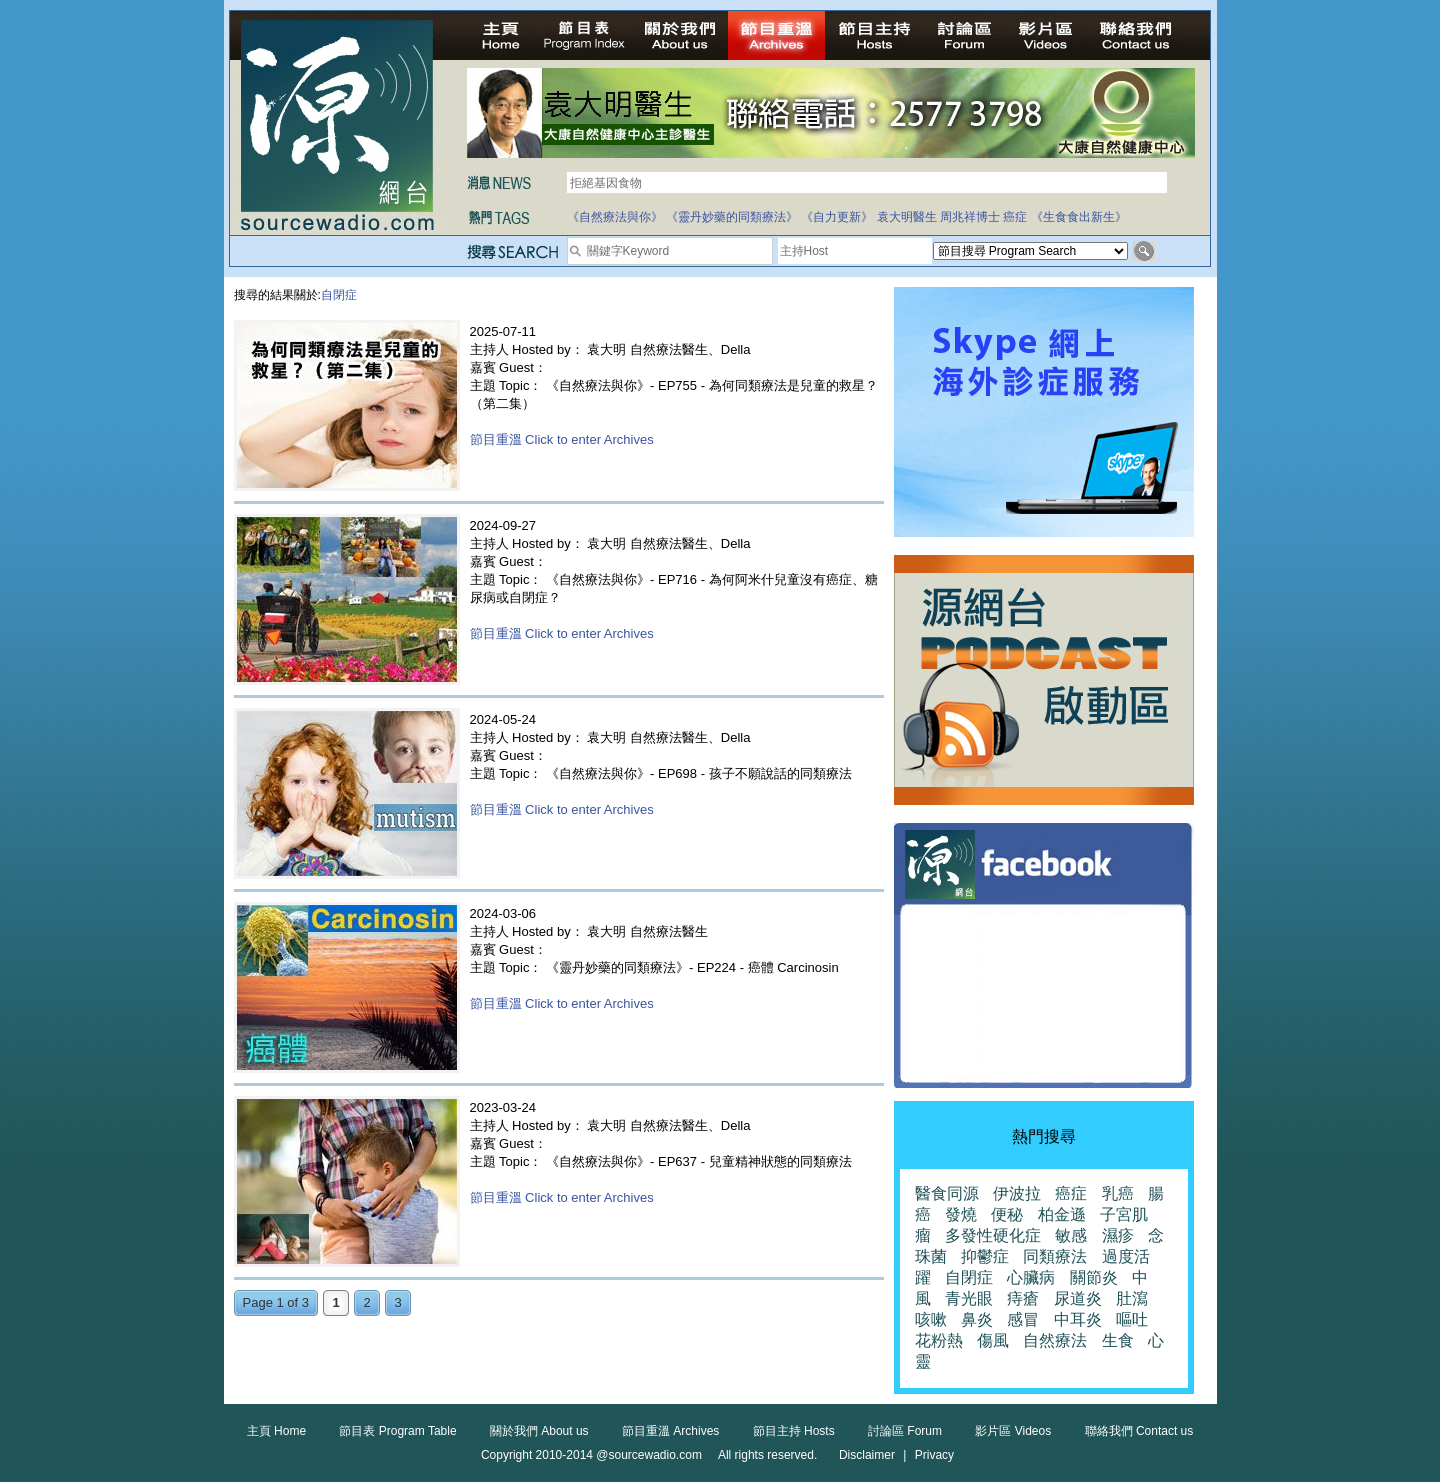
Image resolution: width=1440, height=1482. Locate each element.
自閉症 (969, 1277)
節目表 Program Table (397, 1431)
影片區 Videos (1013, 1431)
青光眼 (969, 1298)
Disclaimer (867, 1455)
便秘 (1007, 1214)
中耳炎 (1078, 1319)
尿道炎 (1078, 1298)
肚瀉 (1132, 1298)
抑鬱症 (985, 1256)
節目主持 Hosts (794, 1431)
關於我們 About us (539, 1431)
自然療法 (1055, 1340)
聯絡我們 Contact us (1139, 1431)
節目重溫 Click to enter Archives (562, 439)
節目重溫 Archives (670, 1431)
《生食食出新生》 (1079, 217)
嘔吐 (1132, 1319)
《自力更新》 (837, 217)
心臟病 (1031, 1277)
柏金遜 (1062, 1214)
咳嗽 (931, 1319)
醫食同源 (947, 1193)
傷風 (993, 1340)
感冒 (1023, 1319)
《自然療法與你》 (615, 217)
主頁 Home (276, 1431)
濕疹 (1118, 1235)
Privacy (934, 1455)
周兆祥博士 (970, 217)
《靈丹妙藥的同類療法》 (732, 217)
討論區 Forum (905, 1431)
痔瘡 (1023, 1298)
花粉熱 (939, 1340)
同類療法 (1055, 1256)
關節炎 (1094, 1277)
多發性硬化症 (993, 1235)
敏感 (1071, 1235)
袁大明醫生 (907, 217)
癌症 (1015, 217)
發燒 (961, 1214)
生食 (1118, 1340)
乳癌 (1118, 1193)
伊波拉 (1017, 1193)
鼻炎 (977, 1319)
